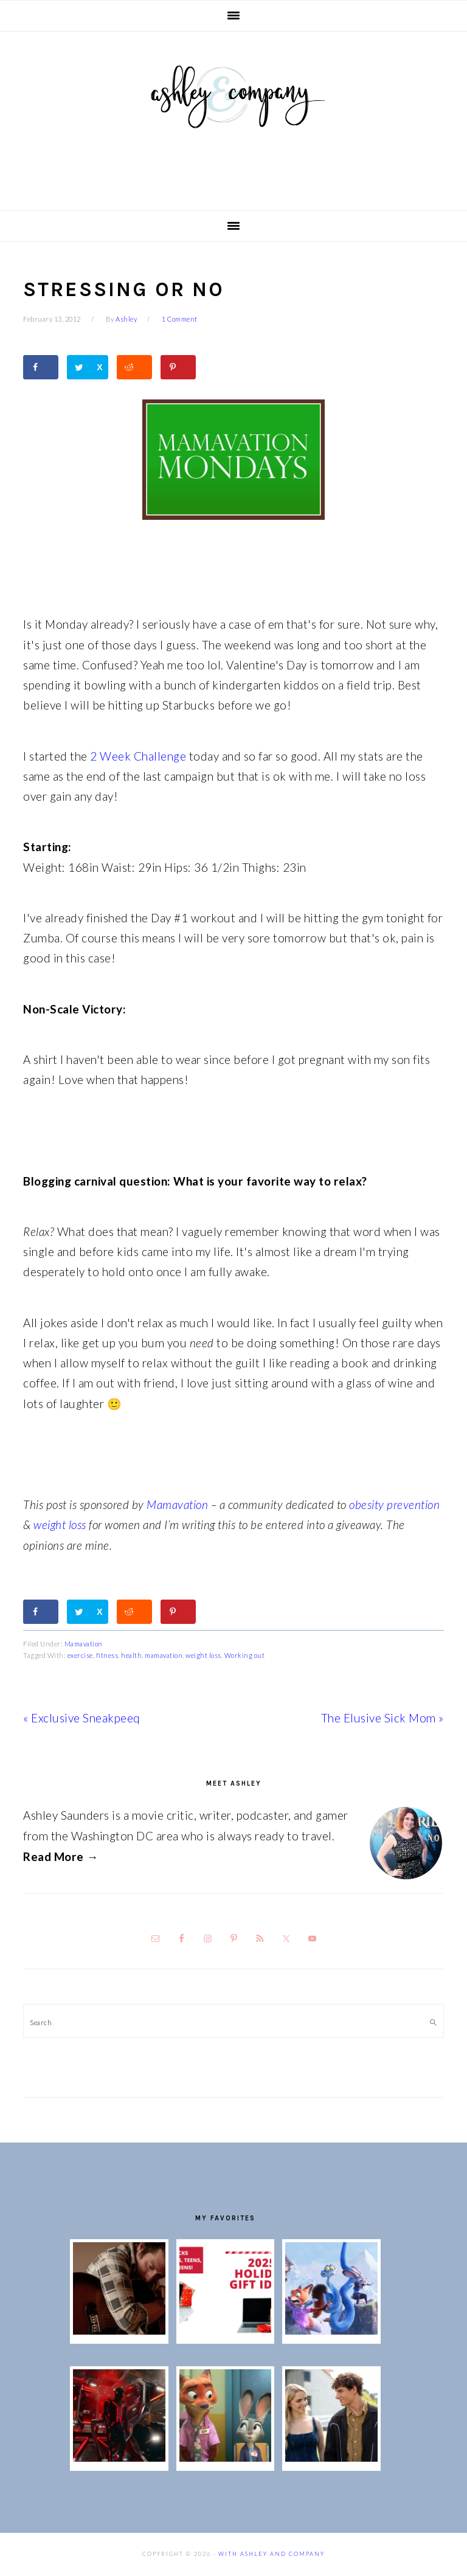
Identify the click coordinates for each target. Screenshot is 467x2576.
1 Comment (180, 319)
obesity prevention (394, 1504)
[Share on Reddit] (134, 367)
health (131, 1655)
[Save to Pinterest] (178, 367)
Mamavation (177, 1504)
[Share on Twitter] (87, 367)
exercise (80, 1655)
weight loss (59, 1524)
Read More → (61, 1856)
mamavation (163, 1655)
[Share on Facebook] (40, 367)
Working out (244, 1655)
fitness (107, 1655)
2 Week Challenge (137, 756)
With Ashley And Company (233, 116)
